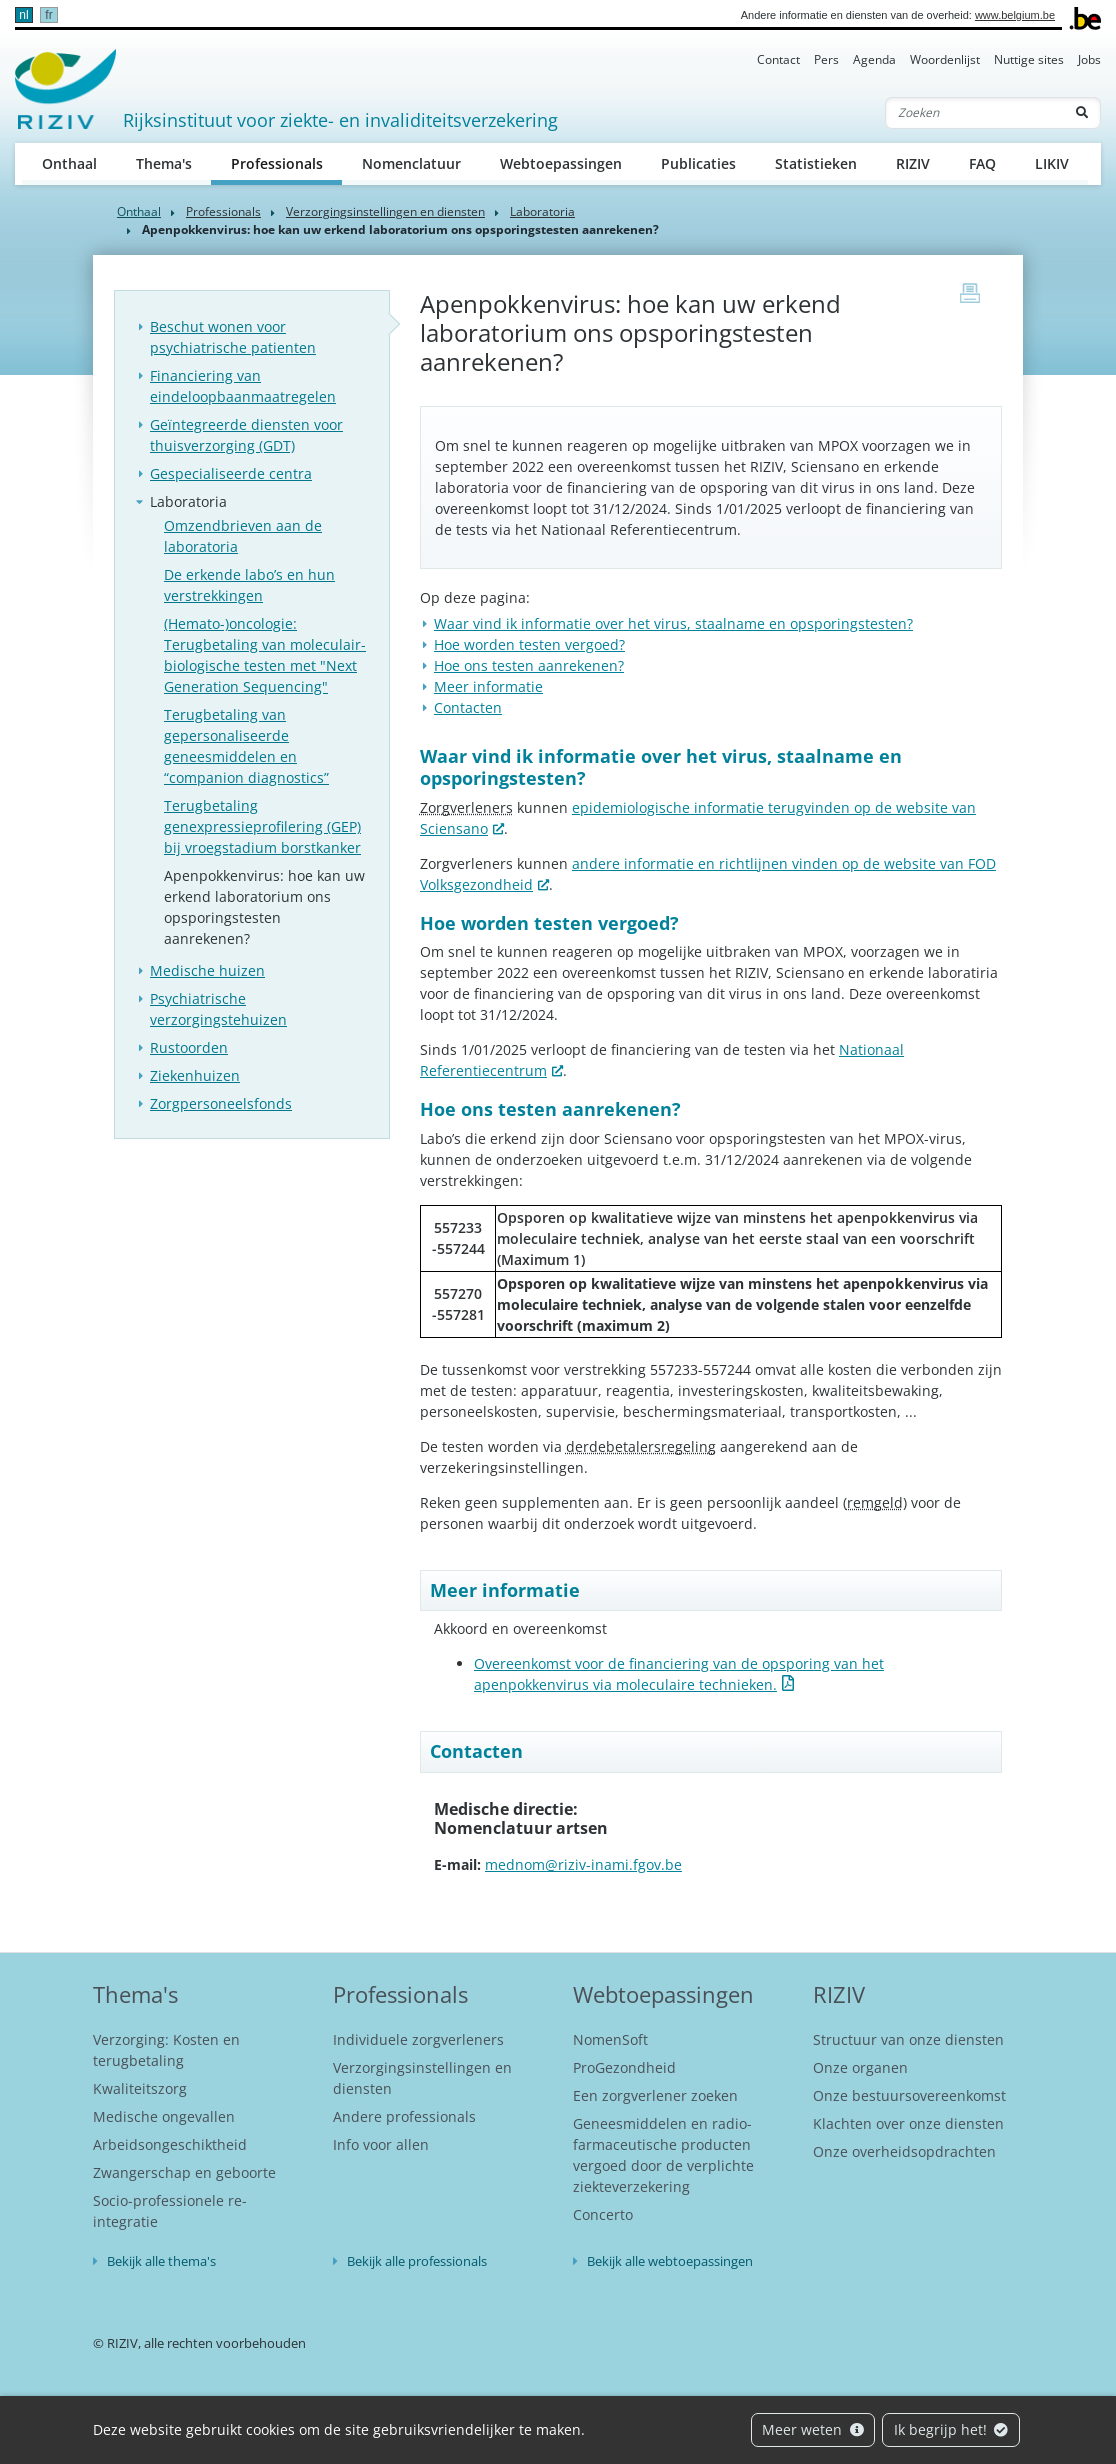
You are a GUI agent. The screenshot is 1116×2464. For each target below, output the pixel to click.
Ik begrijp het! (951, 2429)
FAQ (982, 163)
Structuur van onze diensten (908, 2039)
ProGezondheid (624, 2067)
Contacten (468, 707)
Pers (826, 59)
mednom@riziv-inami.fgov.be (583, 1864)
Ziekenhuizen (195, 1075)
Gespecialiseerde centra (231, 473)
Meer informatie (488, 686)
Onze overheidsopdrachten (904, 2151)
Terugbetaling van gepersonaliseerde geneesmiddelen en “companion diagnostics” (246, 746)
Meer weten (813, 2429)
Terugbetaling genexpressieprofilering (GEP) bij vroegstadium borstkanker (262, 826)
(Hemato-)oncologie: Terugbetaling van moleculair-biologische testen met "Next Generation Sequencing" (265, 655)
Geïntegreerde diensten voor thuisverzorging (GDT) (246, 435)
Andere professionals (404, 2116)
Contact (778, 59)
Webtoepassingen (561, 163)
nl (23, 15)
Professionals (287, 162)
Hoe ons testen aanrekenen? (529, 665)
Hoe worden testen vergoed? (529, 644)
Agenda (874, 59)
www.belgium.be (1015, 15)
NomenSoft (610, 2039)
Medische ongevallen (164, 2116)
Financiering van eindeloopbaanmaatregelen (243, 386)
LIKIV (1052, 163)
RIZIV (913, 163)
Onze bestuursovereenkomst (909, 2095)
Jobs (1089, 59)
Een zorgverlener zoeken (655, 2095)
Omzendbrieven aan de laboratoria (243, 536)
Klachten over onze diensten (908, 2123)
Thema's (164, 163)
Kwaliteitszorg (140, 2088)
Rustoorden (189, 1047)
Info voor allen (381, 2144)
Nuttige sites (1029, 59)
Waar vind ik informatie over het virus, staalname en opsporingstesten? (673, 623)
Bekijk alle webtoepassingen (670, 2261)
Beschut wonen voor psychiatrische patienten (233, 337)
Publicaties (698, 163)
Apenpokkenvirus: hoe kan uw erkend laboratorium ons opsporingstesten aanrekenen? (264, 907)
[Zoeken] (975, 113)
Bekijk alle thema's (161, 2261)
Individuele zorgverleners (418, 2039)
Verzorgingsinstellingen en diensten (385, 211)
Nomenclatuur (411, 163)
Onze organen (860, 2067)
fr (48, 15)
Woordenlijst (945, 59)
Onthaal (69, 163)
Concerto (603, 2214)
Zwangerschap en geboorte (184, 2172)
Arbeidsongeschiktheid (170, 2144)
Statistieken (816, 163)
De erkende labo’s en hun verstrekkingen (249, 585)
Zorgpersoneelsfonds (221, 1103)
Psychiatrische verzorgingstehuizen (218, 1009)
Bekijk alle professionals (417, 2261)
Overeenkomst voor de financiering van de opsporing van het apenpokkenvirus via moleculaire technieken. (679, 1674)
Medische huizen (207, 970)
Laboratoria (542, 211)
